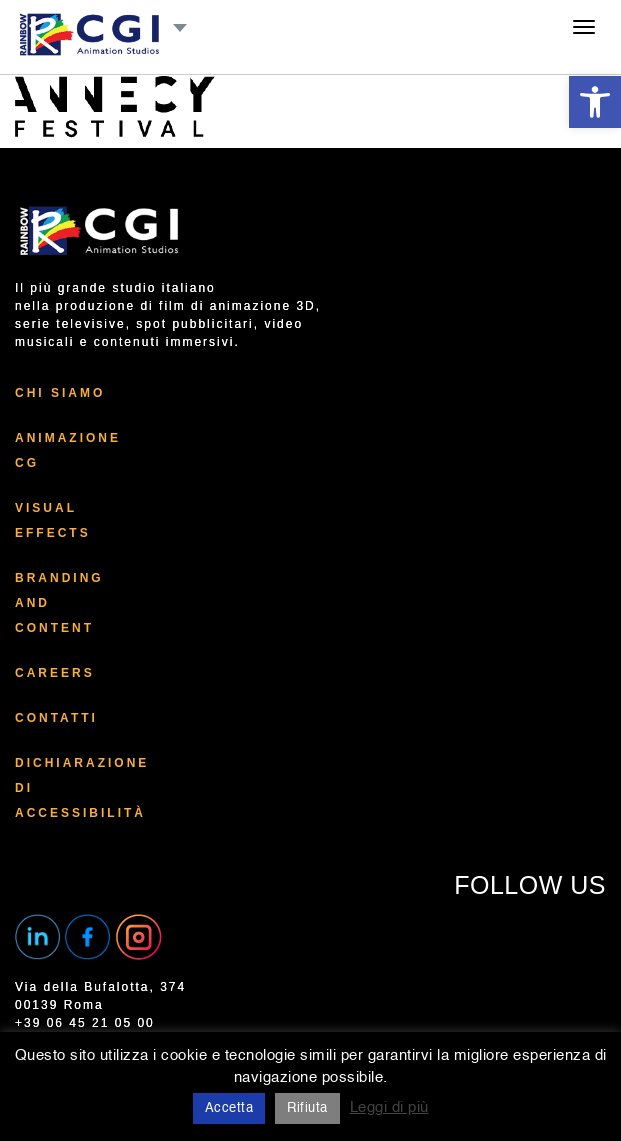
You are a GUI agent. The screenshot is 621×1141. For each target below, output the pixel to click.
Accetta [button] (229, 1108)
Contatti (56, 718)
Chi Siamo (60, 393)
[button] (595, 102)
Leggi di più (389, 1107)
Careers (55, 673)
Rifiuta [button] (307, 1108)
